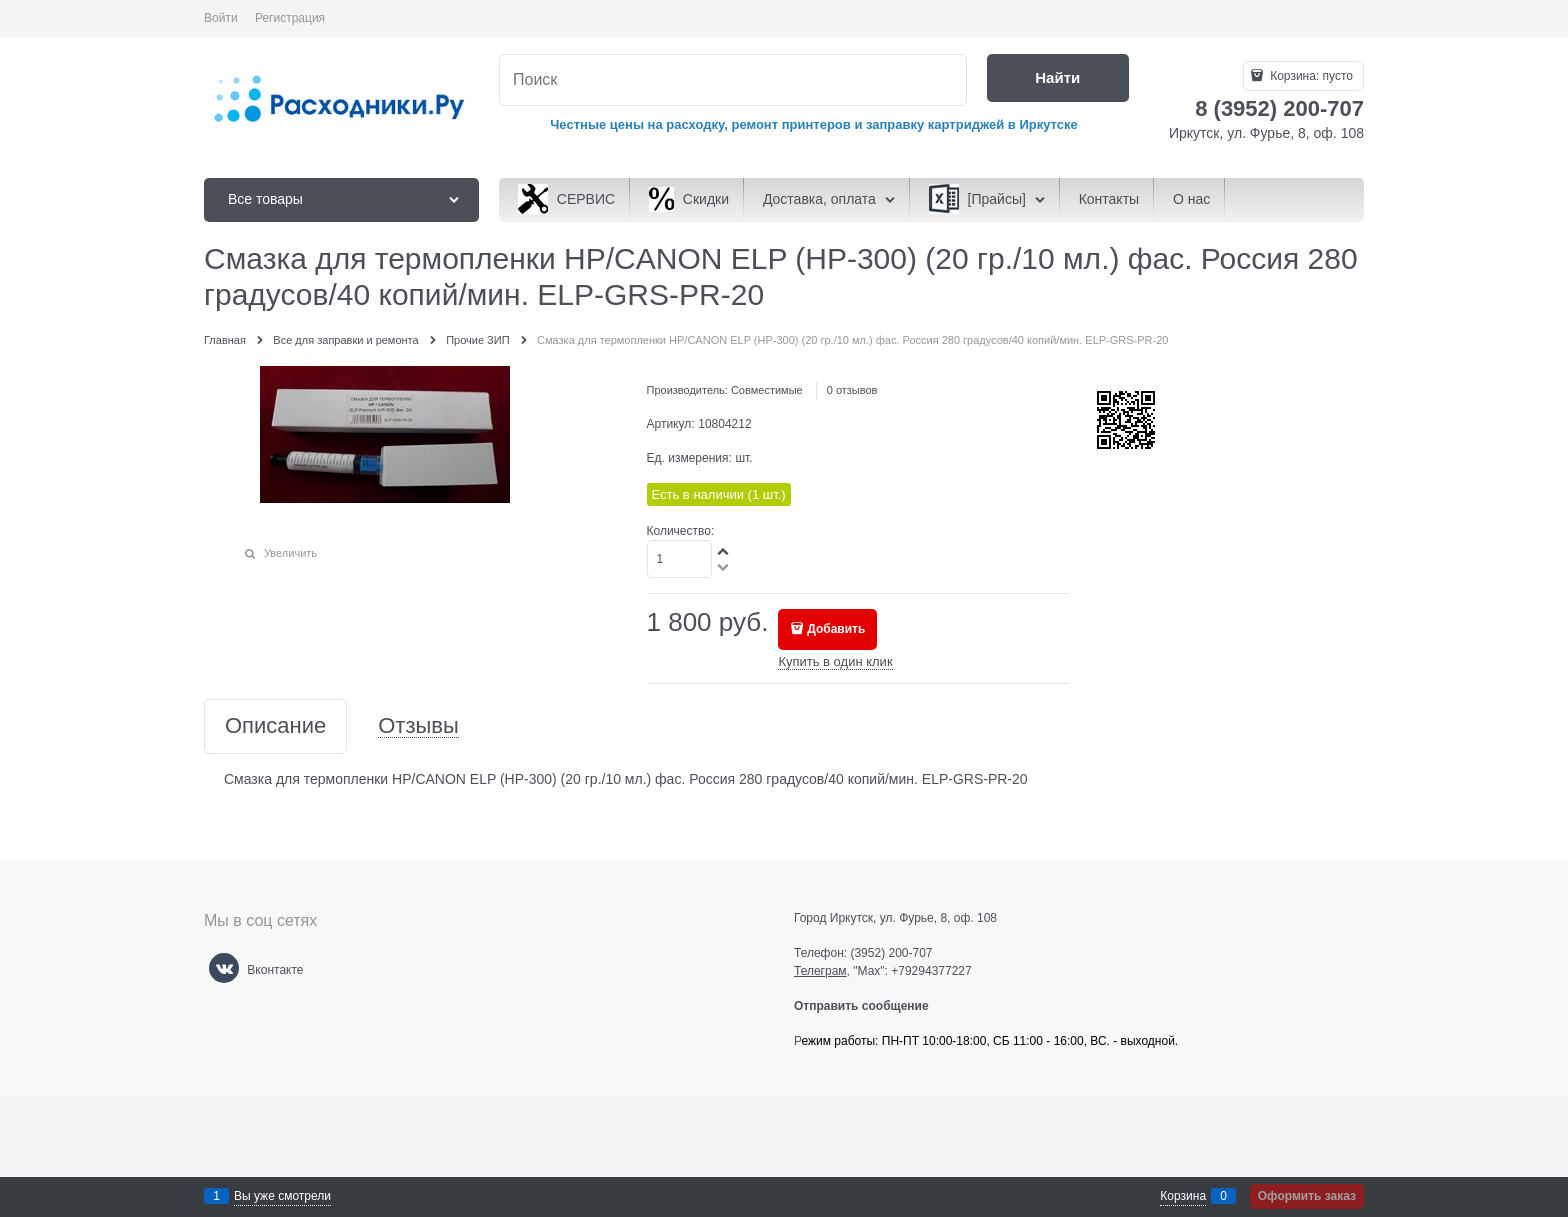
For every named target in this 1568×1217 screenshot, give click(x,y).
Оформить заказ (1307, 1196)
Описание (275, 726)
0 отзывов (852, 390)
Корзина (1183, 1196)
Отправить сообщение (869, 1006)
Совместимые (767, 390)
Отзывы (418, 726)
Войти (221, 18)
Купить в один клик (835, 661)
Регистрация (290, 18)
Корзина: (1310, 76)
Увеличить (290, 553)
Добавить (836, 629)
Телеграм (820, 971)
